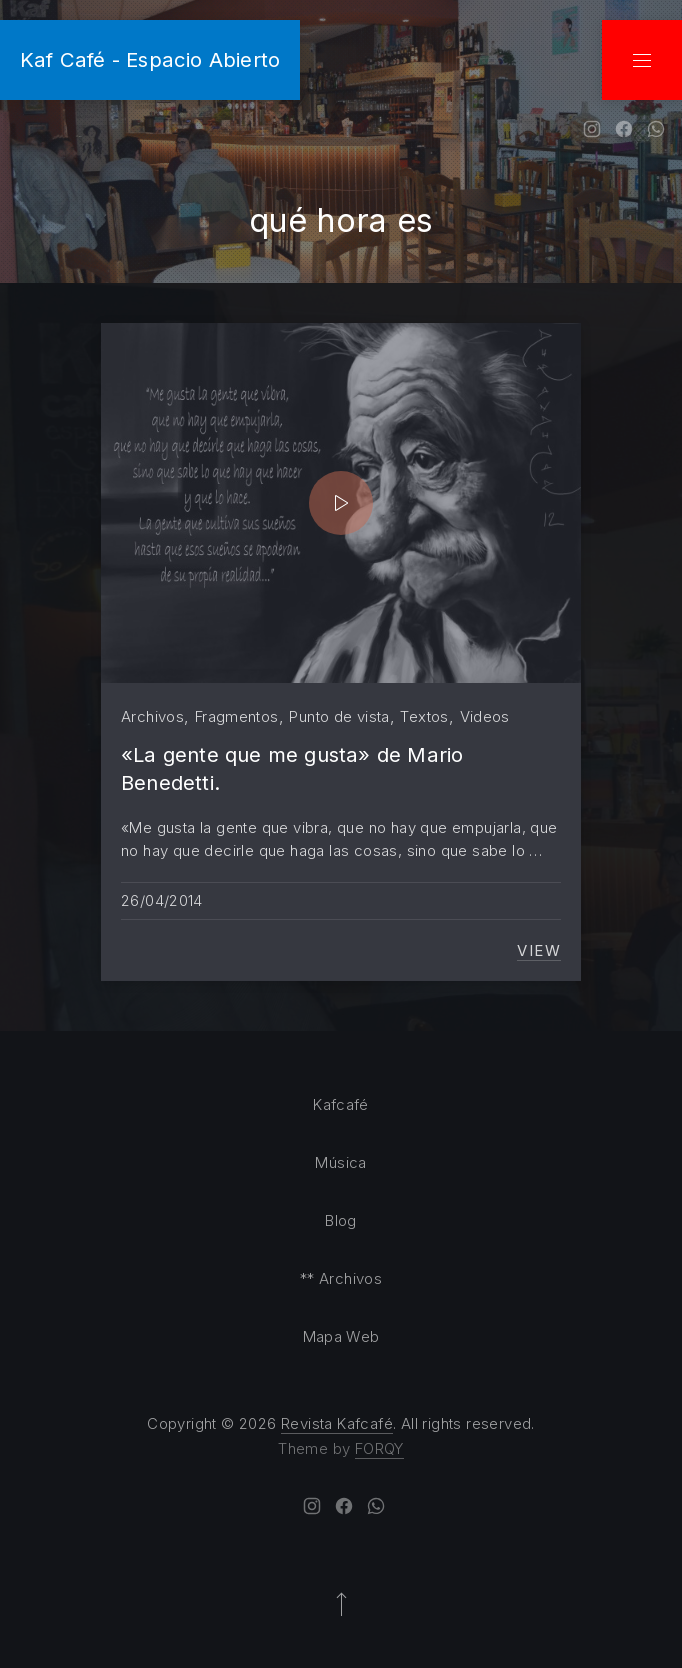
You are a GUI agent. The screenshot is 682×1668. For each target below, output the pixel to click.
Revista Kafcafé (337, 1423)
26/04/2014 (162, 900)
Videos (485, 716)
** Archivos (341, 1278)
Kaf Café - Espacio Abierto (150, 59)
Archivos (152, 716)
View (539, 951)
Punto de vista (339, 716)
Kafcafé (341, 1104)
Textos (424, 716)
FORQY (379, 1448)
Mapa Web (341, 1336)
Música (340, 1162)
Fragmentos (237, 716)
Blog (341, 1220)
